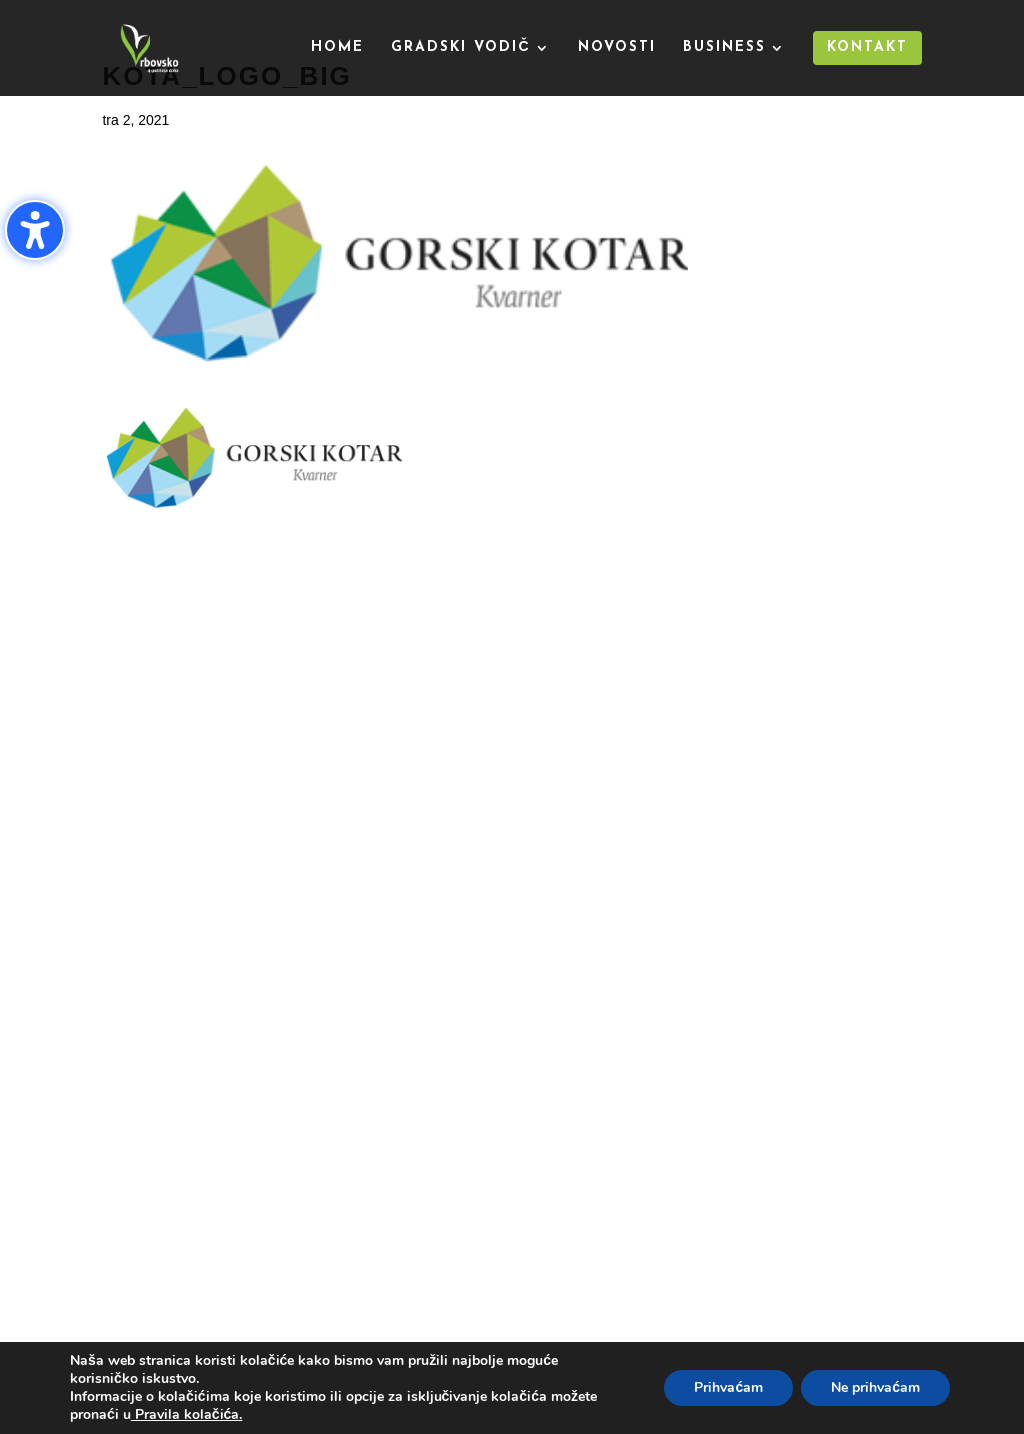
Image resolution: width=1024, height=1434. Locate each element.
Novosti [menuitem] (617, 48)
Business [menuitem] (724, 48)
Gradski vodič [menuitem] (460, 48)
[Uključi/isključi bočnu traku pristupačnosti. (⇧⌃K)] (35, 230)
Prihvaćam (728, 1387)
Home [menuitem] (337, 48)
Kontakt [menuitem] (867, 47)
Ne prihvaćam (875, 1387)
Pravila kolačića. (187, 1414)
